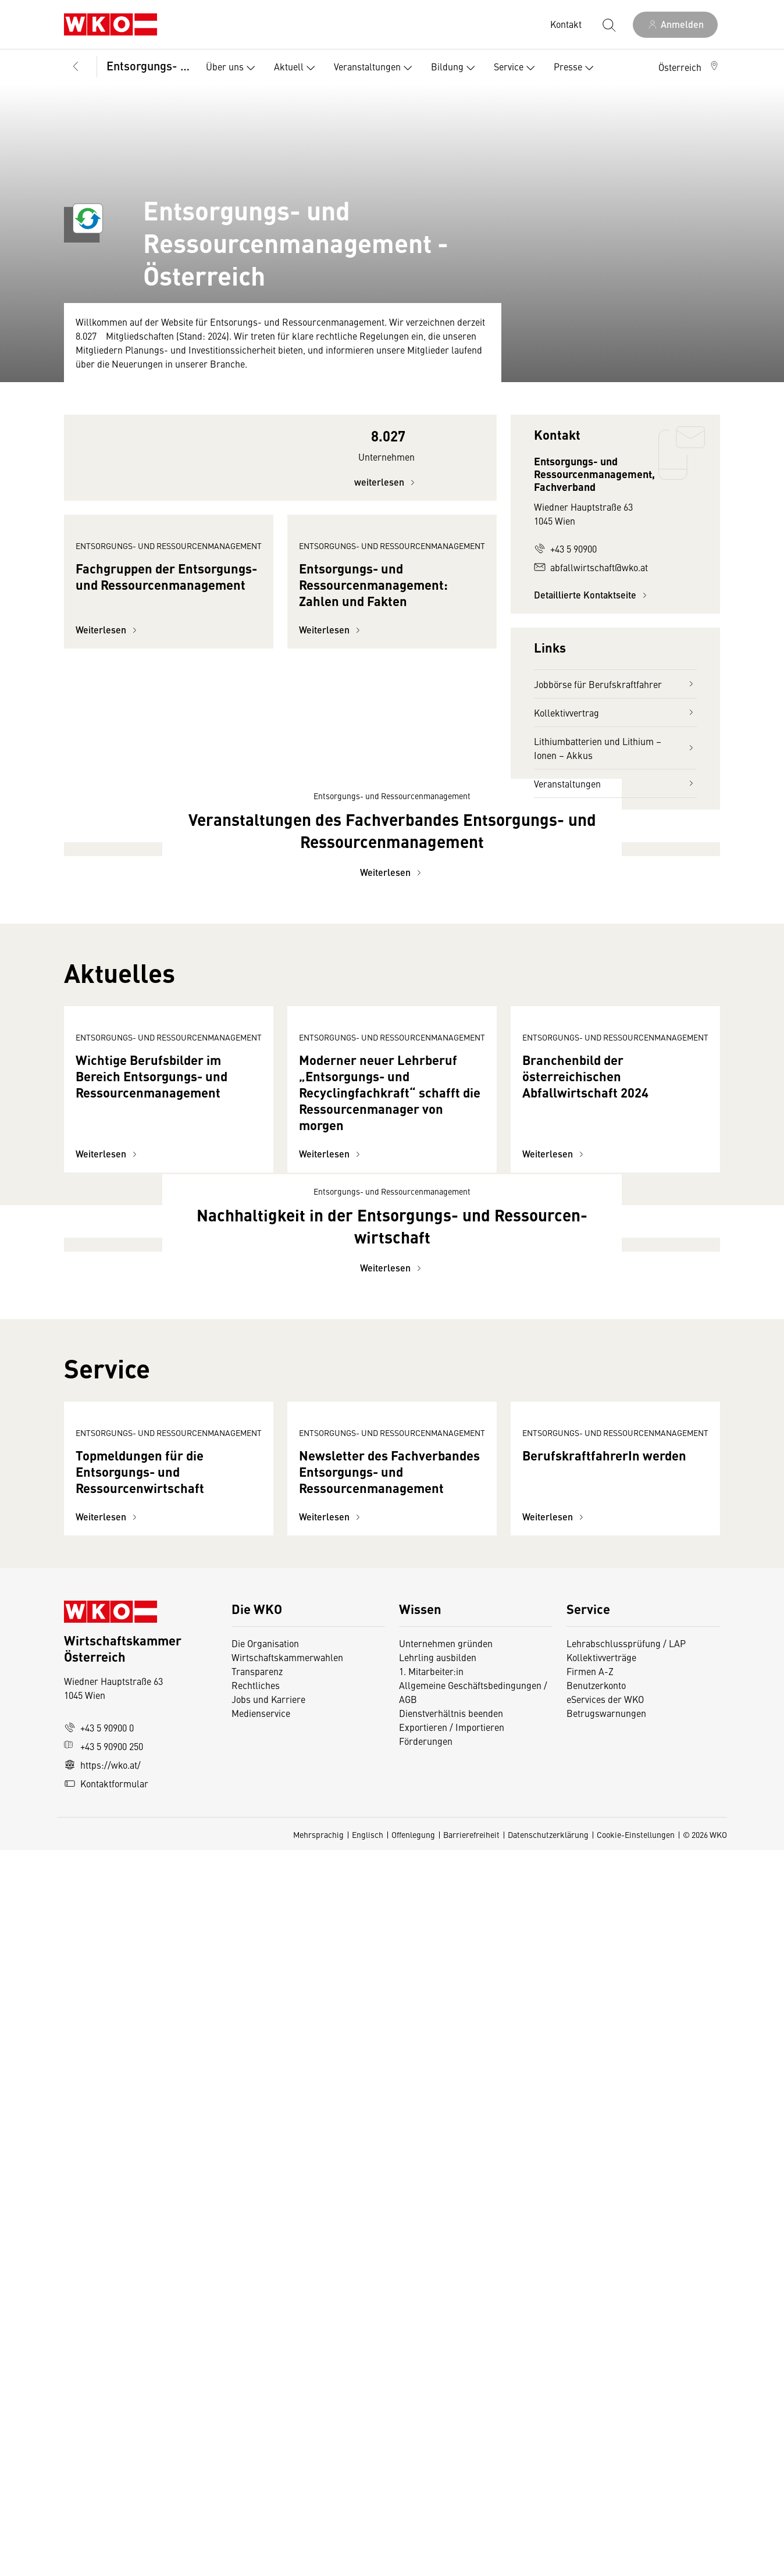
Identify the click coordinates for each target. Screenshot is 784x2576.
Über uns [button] (233, 68)
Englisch (367, 2560)
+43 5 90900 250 (103, 2471)
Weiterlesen (108, 764)
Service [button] (517, 68)
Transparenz (257, 2396)
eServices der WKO (605, 2424)
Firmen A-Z (590, 2396)
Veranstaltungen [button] (375, 68)
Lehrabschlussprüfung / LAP (626, 2369)
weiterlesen (386, 513)
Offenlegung (413, 2560)
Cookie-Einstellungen (636, 2560)
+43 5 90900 (565, 548)
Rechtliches (255, 2410)
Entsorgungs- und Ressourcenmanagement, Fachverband (148, 65)
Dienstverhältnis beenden (451, 2438)
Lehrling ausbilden (437, 2383)
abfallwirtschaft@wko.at (591, 567)
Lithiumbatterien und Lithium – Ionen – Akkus (615, 748)
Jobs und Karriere (268, 2424)
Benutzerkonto (596, 2410)
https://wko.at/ (102, 2490)
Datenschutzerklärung (548, 2560)
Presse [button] (576, 68)
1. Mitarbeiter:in (431, 2396)
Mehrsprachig (318, 2560)
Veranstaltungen (615, 783)
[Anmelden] (675, 25)
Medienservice (260, 2438)
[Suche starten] (608, 24)
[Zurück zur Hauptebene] (75, 67)
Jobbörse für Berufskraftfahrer (615, 684)
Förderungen (425, 2466)
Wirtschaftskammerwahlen (287, 2383)
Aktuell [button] (297, 68)
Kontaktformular (106, 2509)
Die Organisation (265, 2369)
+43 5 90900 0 (99, 2453)
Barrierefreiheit (471, 2560)
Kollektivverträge (601, 2383)
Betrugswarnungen (607, 2438)
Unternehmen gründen (446, 2369)
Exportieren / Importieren (451, 2452)
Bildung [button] (455, 68)
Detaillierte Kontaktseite (592, 594)
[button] (689, 67)
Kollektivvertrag (615, 712)
